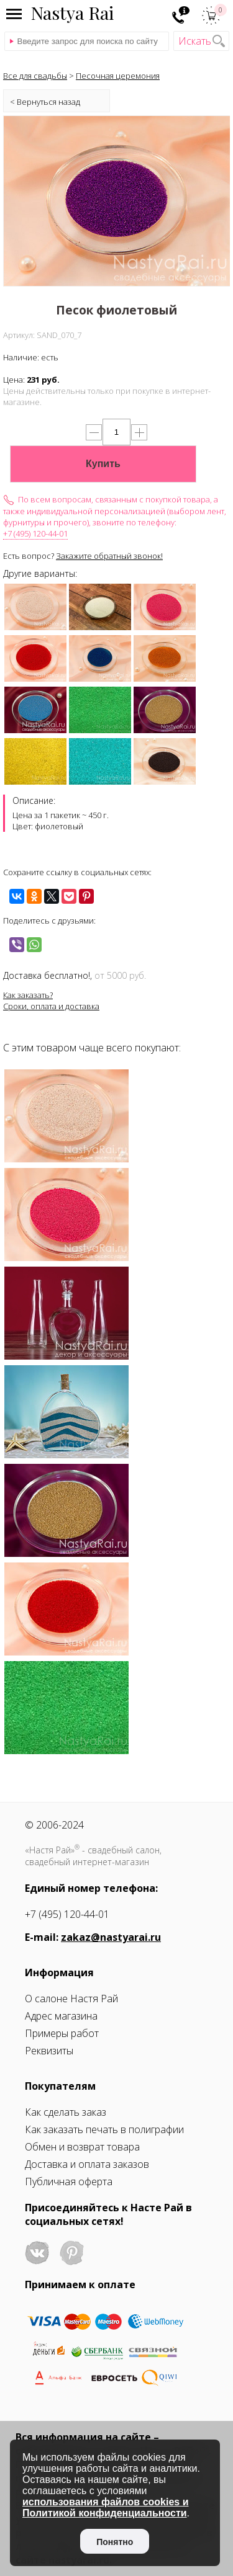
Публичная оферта (68, 2181)
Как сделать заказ (65, 2112)
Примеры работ (62, 2033)
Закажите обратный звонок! (109, 555)
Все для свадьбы (35, 75)
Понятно (114, 2542)
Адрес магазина (61, 2016)
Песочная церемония (118, 75)
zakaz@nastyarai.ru (111, 1937)
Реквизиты (49, 2050)
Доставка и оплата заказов (87, 2164)
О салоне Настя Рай (71, 1998)
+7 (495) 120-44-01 (35, 533)
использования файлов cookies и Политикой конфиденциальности (105, 2507)
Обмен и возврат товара (82, 2147)
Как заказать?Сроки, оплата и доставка (51, 1000)
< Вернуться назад (45, 101)
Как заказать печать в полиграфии (104, 2129)
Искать (194, 41)
